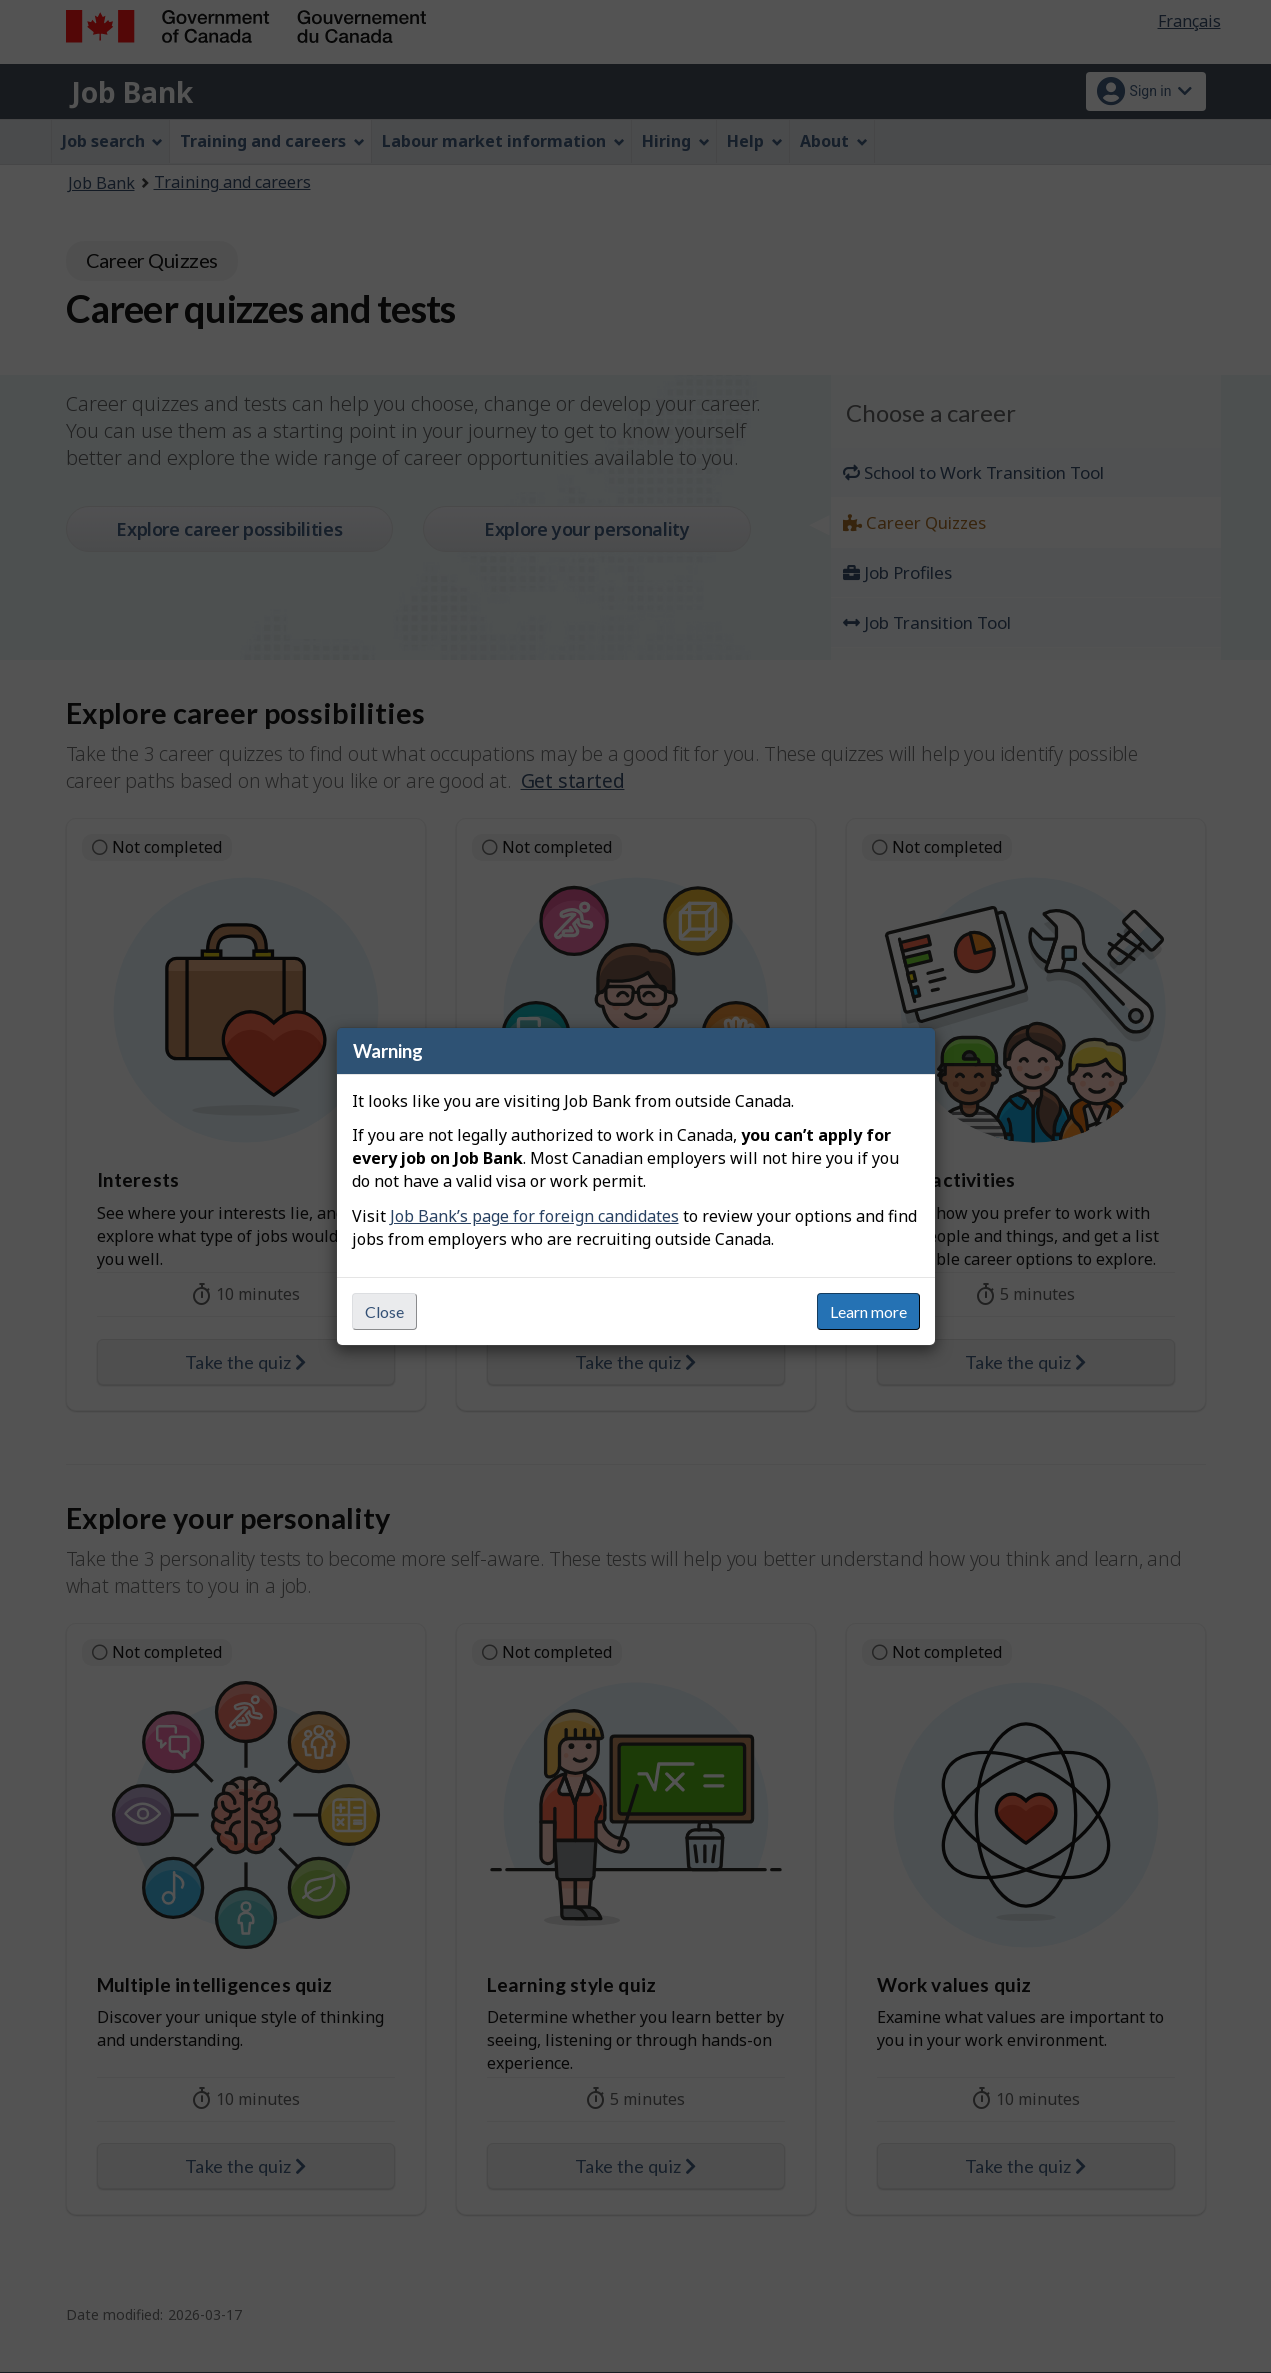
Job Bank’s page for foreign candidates (534, 1216)
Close (384, 1311)
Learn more (868, 1311)
